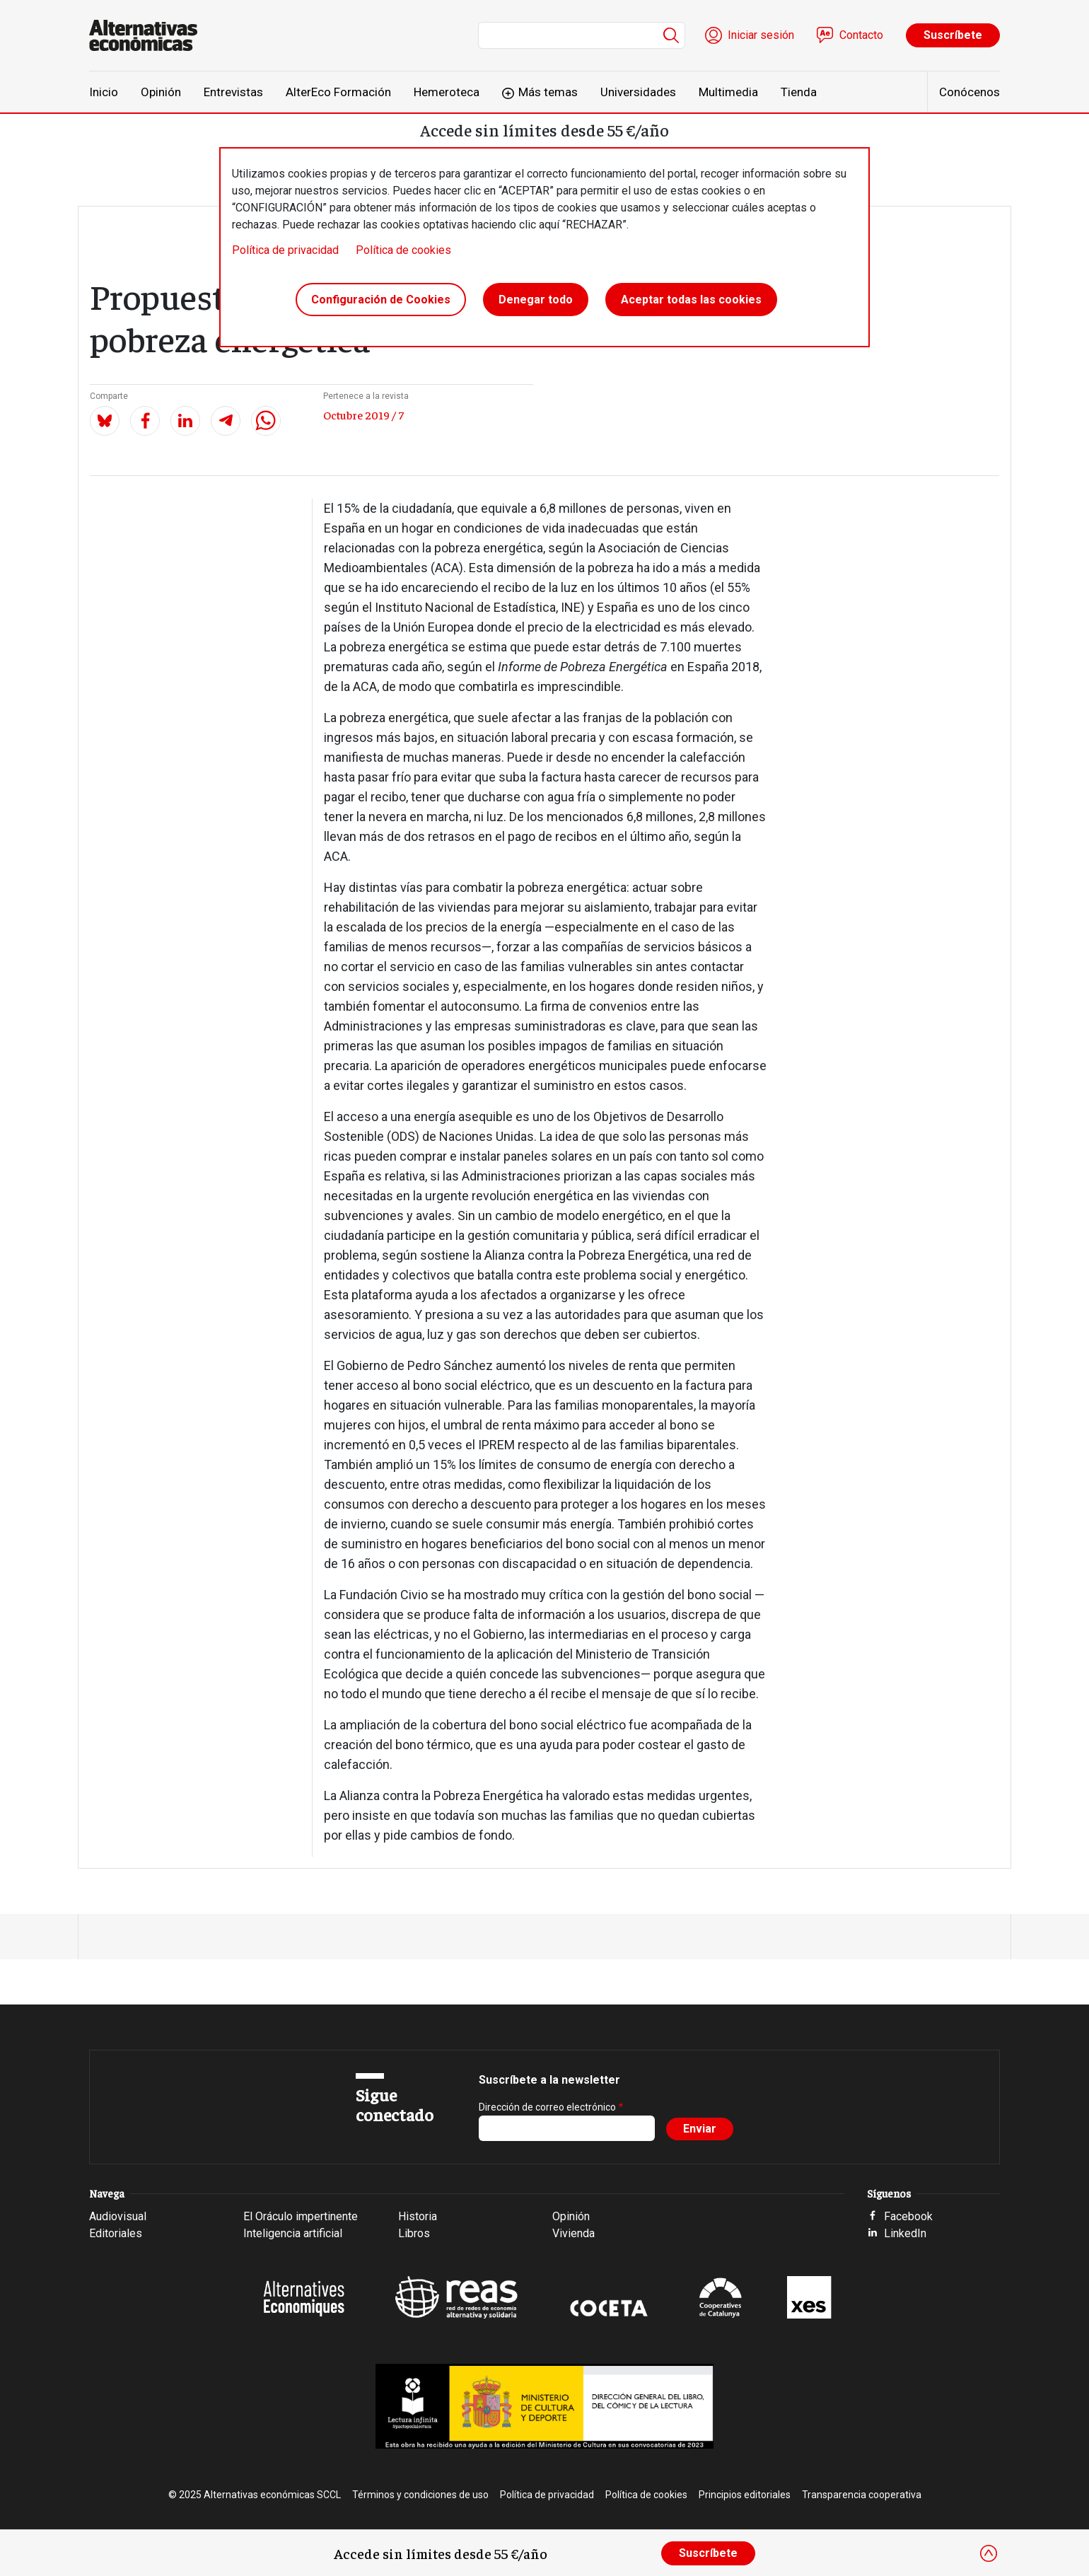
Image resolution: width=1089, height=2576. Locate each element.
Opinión (161, 92)
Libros (414, 2233)
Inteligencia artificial (292, 2233)
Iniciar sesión (761, 35)
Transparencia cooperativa (861, 2494)
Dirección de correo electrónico (547, 2107)
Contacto (861, 35)
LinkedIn (905, 2233)
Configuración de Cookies (380, 299)
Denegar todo (536, 299)
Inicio (103, 92)
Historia (417, 2216)
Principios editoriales (745, 2494)
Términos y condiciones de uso (420, 2494)
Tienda (799, 92)
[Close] (988, 2553)
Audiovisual (117, 2216)
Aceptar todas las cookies (691, 299)
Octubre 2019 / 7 (363, 414)
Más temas (548, 92)
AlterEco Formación (338, 92)
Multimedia (728, 92)
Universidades (638, 92)
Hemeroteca (446, 92)
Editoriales (115, 2233)
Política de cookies (403, 250)
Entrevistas (233, 92)
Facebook (908, 2216)
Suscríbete (953, 35)
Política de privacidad (285, 250)
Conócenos (969, 92)
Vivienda (573, 2233)
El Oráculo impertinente (300, 2216)
